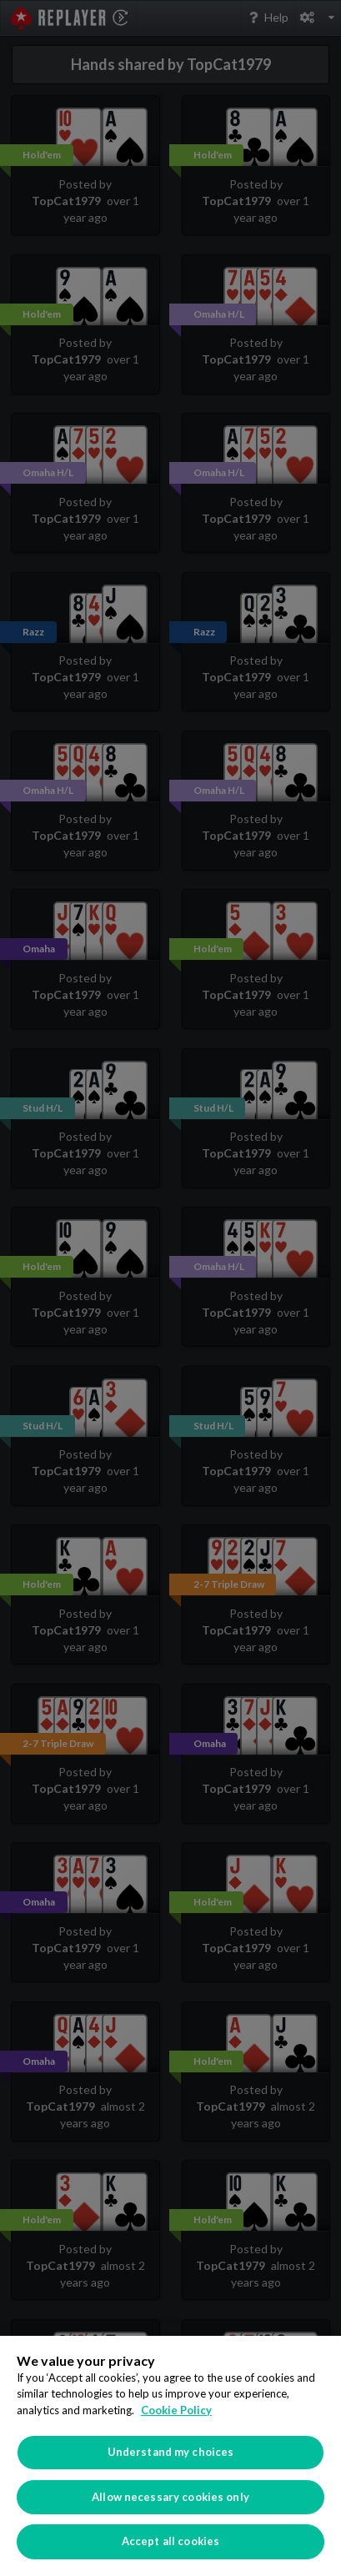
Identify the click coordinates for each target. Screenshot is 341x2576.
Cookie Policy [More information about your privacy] (176, 2410)
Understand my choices (171, 2451)
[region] (170, 2456)
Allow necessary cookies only (170, 2496)
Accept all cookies (170, 2541)
